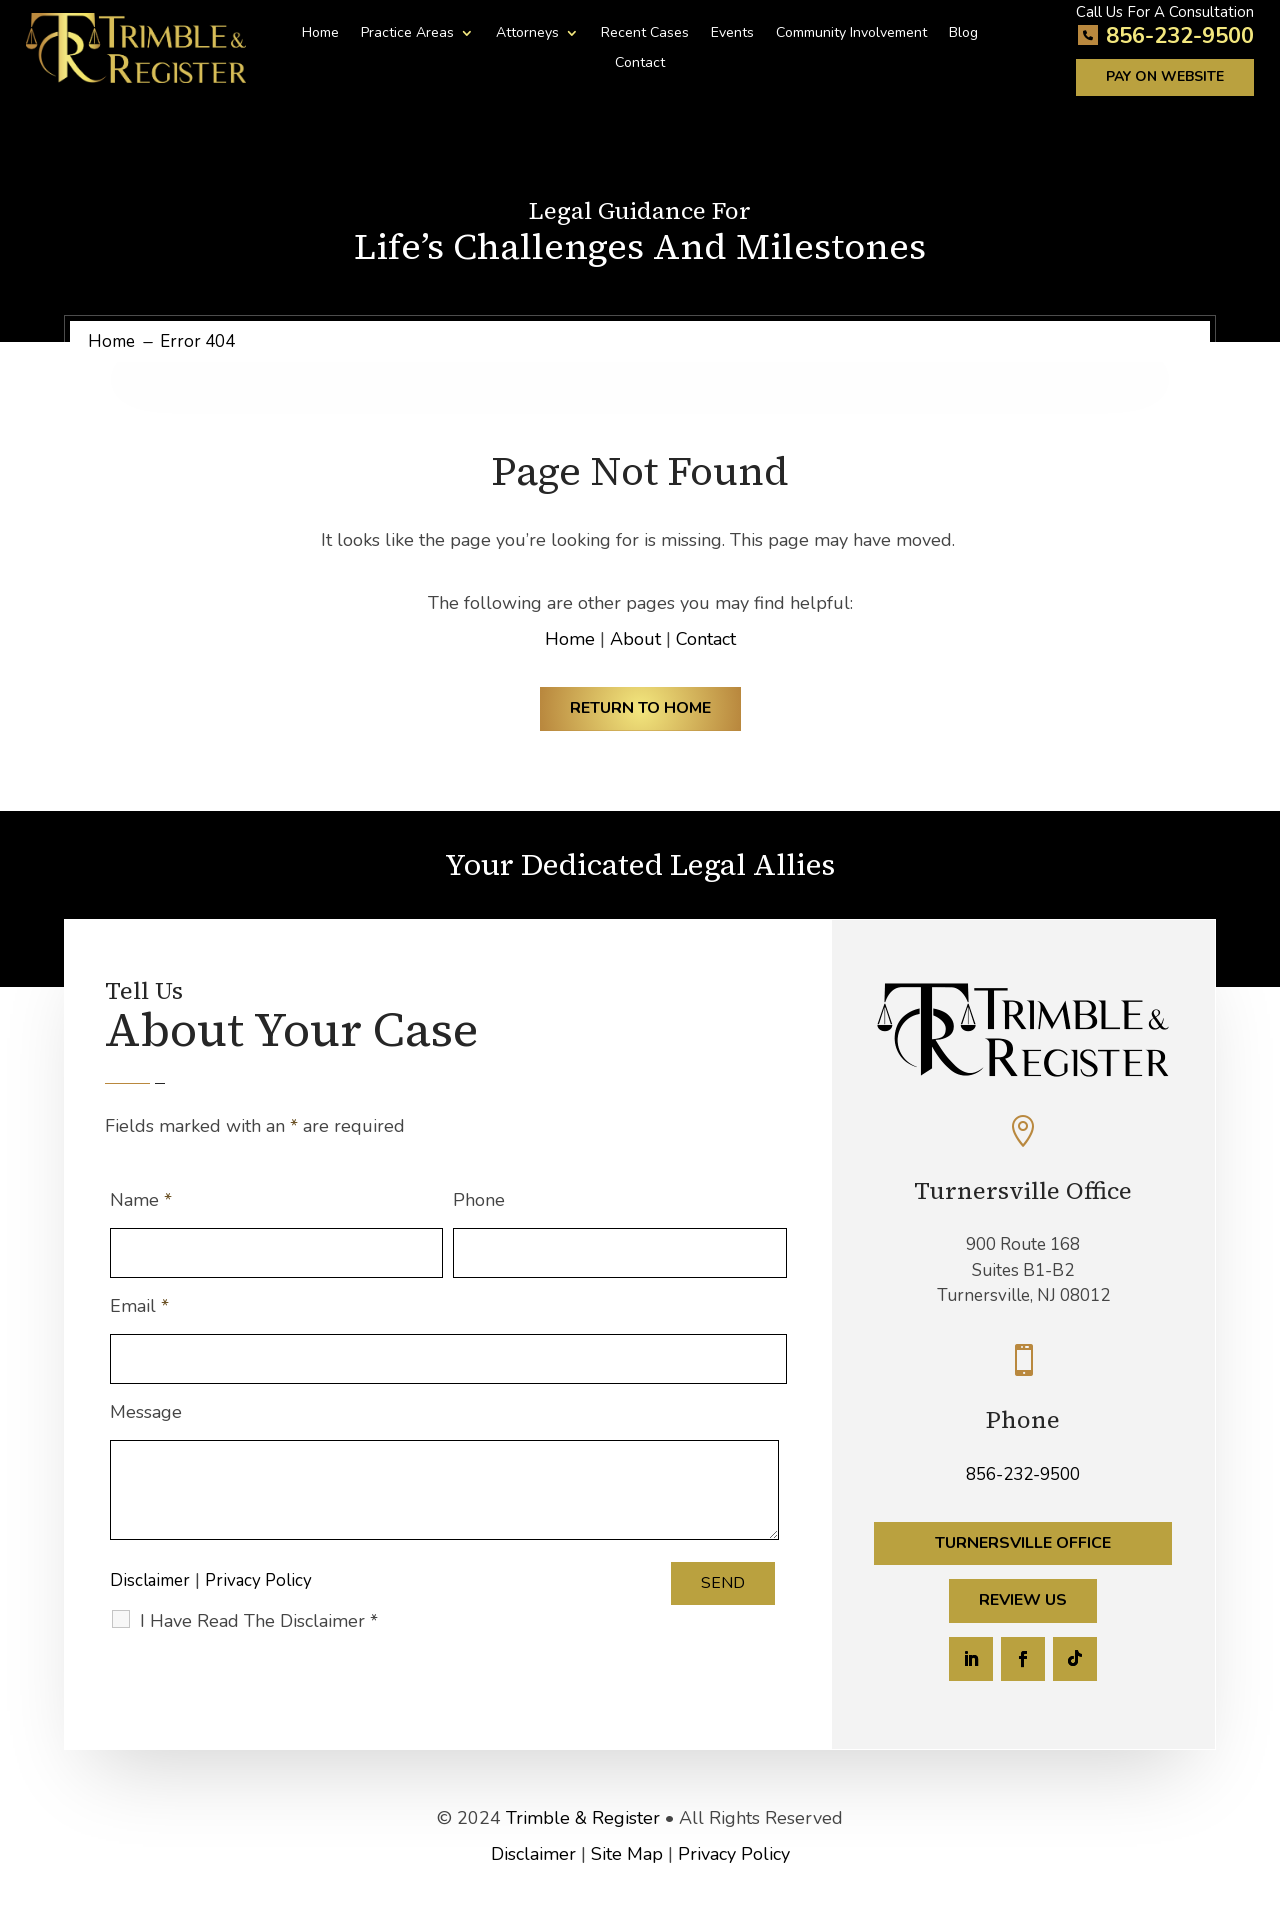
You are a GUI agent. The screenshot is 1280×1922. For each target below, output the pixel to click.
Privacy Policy (258, 1580)
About (635, 639)
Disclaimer (150, 1580)
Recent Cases (645, 34)
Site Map (627, 1854)
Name (141, 1200)
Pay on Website (1165, 76)
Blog (963, 34)
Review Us (1023, 1600)
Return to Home (640, 708)
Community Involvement (851, 34)
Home (320, 34)
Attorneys (527, 34)
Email (139, 1306)
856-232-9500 (1180, 36)
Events (732, 34)
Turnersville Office (1023, 1543)
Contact (640, 64)
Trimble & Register (583, 1818)
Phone (479, 1200)
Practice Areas (407, 34)
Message (146, 1412)
